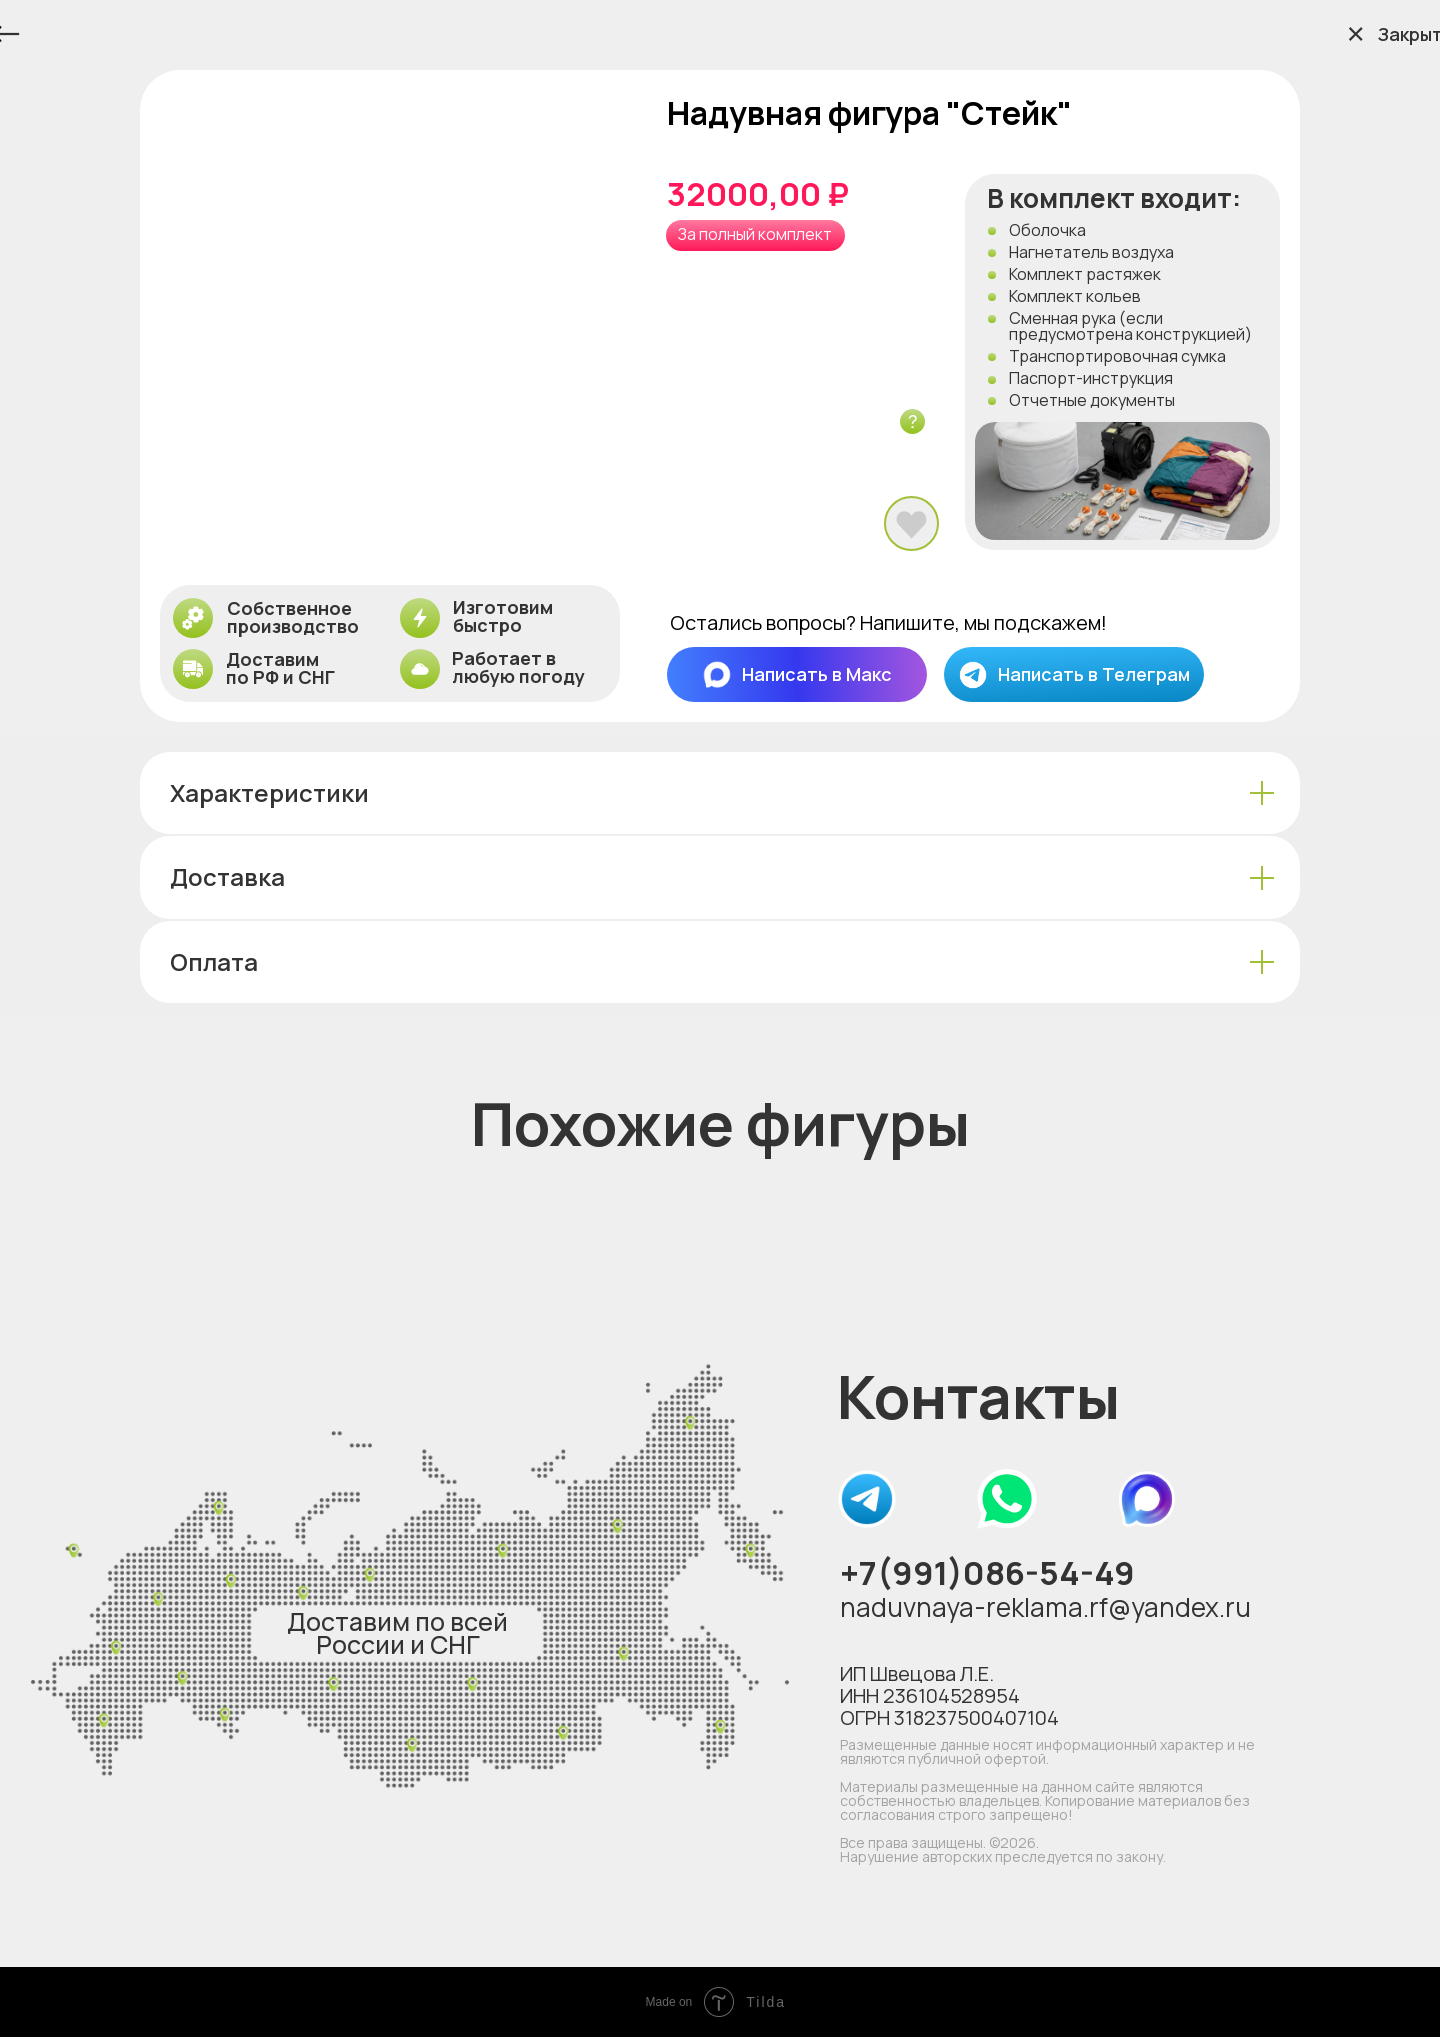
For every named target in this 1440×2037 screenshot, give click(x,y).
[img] (867, 1499)
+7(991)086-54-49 (987, 1572)
